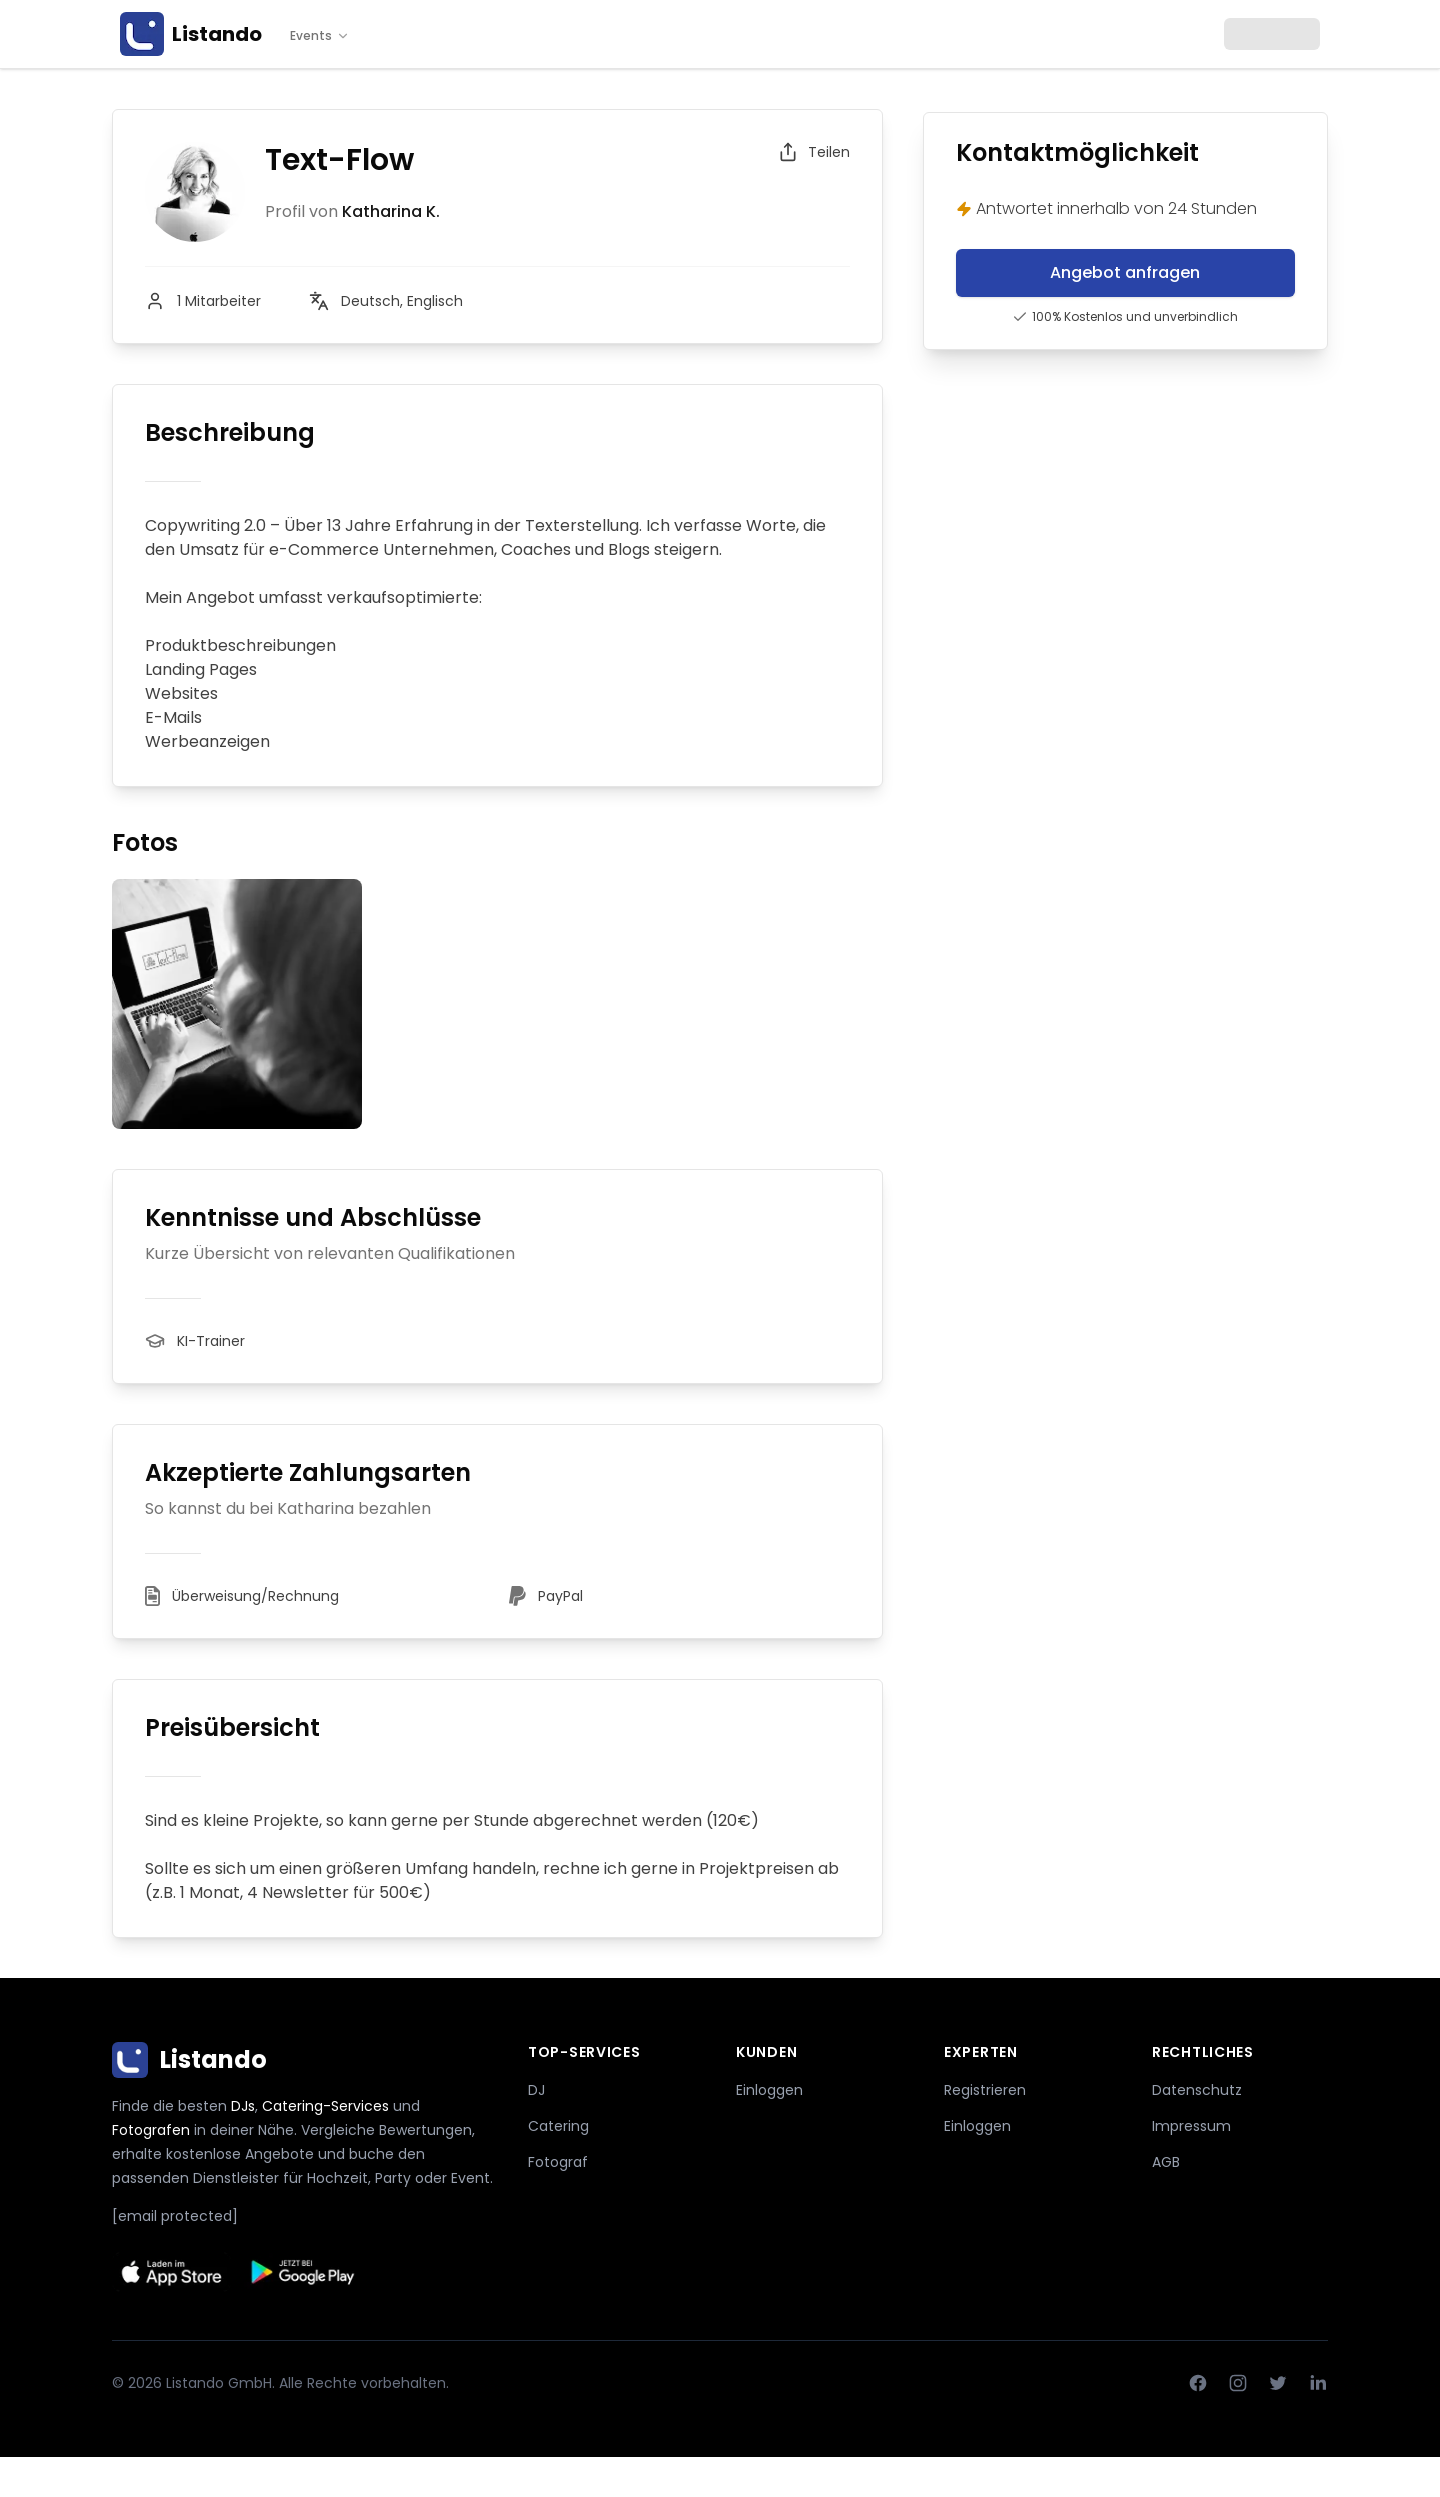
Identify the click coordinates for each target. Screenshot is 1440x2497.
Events (320, 36)
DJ (536, 2090)
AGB (1166, 2162)
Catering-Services (325, 2106)
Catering (558, 2126)
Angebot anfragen (1125, 272)
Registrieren (985, 2090)
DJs (243, 2106)
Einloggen (769, 2090)
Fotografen (151, 2130)
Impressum (1191, 2126)
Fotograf (558, 2162)
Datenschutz (1197, 2090)
